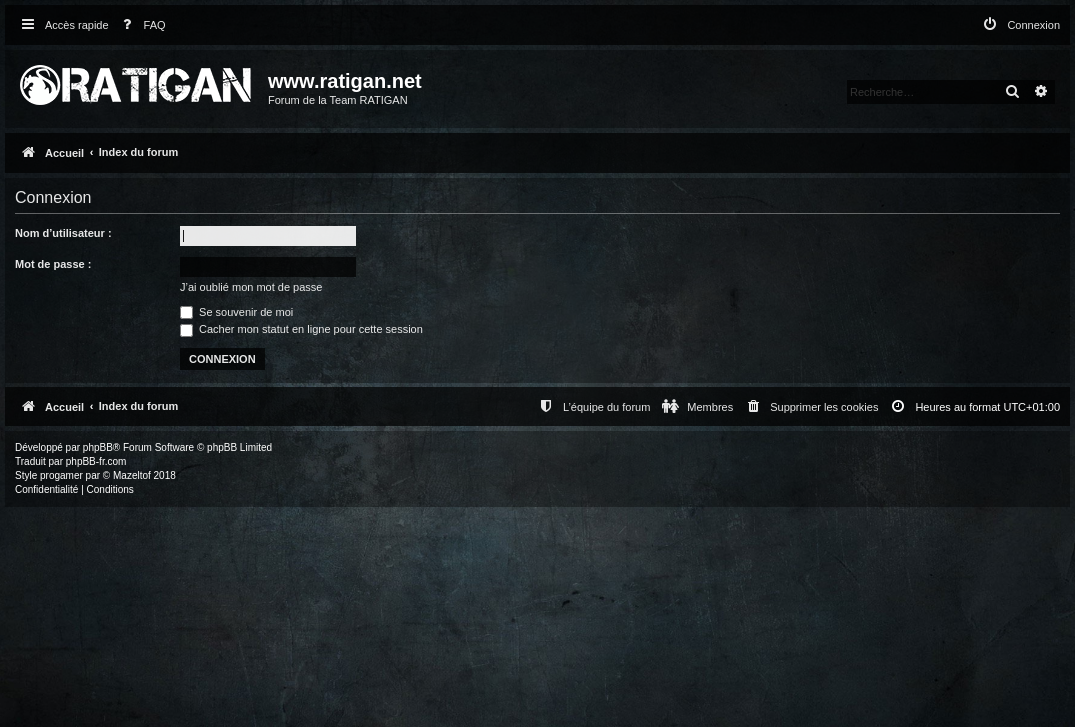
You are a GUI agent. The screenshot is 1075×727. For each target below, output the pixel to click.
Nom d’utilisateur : (63, 233)
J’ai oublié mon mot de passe (251, 287)
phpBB (98, 447)
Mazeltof (132, 475)
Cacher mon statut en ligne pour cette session (301, 329)
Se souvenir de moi (236, 312)
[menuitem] (140, 25)
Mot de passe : (53, 264)
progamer (61, 475)
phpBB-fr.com (96, 461)
